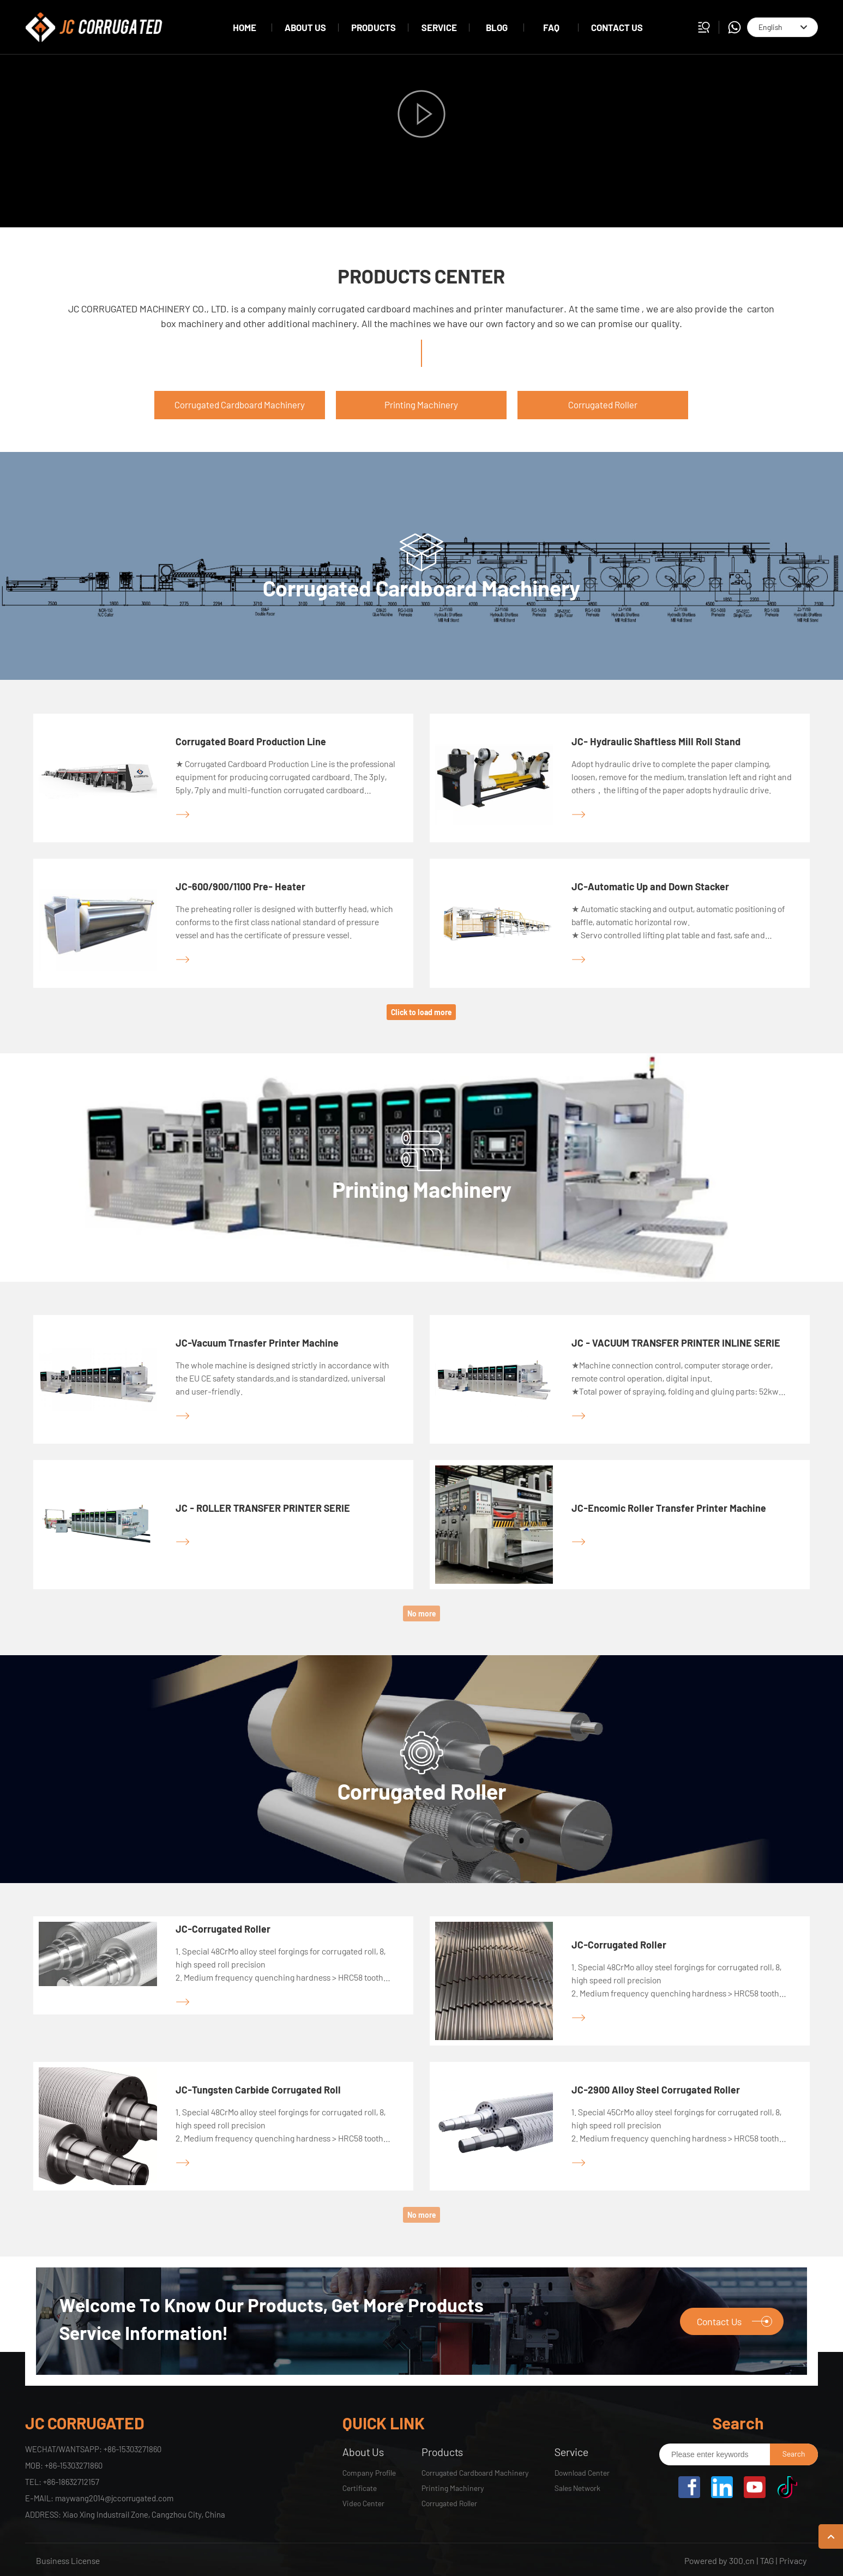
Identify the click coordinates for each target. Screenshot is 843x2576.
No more (421, 1613)
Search (793, 2453)
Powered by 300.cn (719, 2560)
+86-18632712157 (71, 2482)
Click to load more (421, 1012)
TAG (767, 2560)
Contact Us (734, 2321)
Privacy (793, 2560)
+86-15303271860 (133, 2449)
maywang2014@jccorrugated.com (114, 2498)
